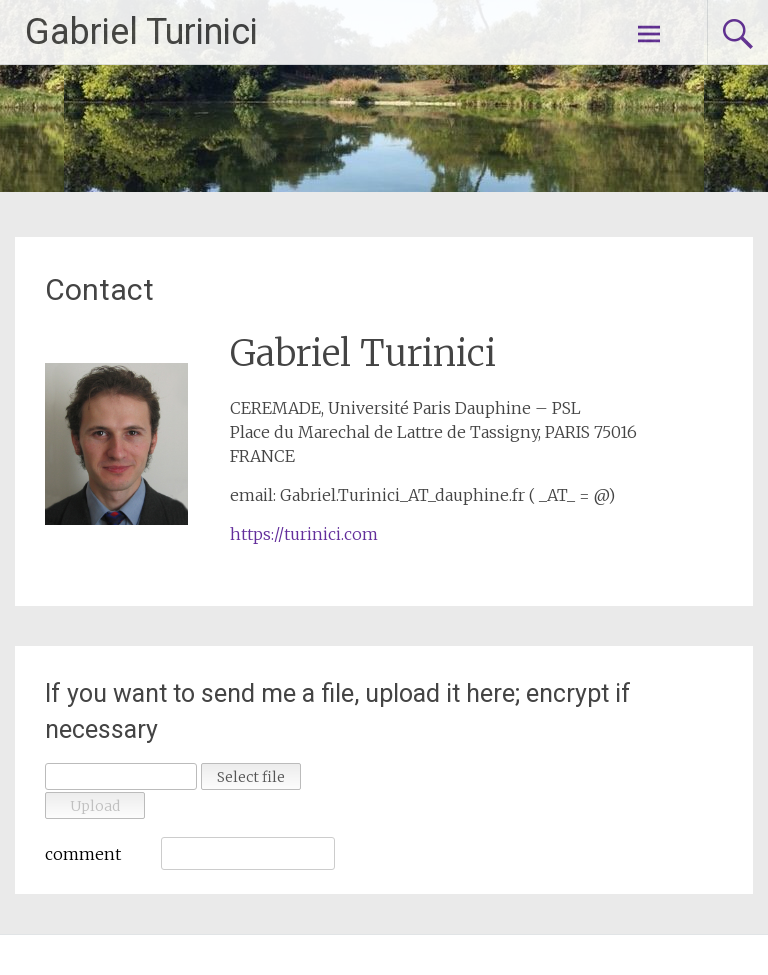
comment (83, 854)
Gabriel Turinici (141, 32)
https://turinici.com (304, 534)
